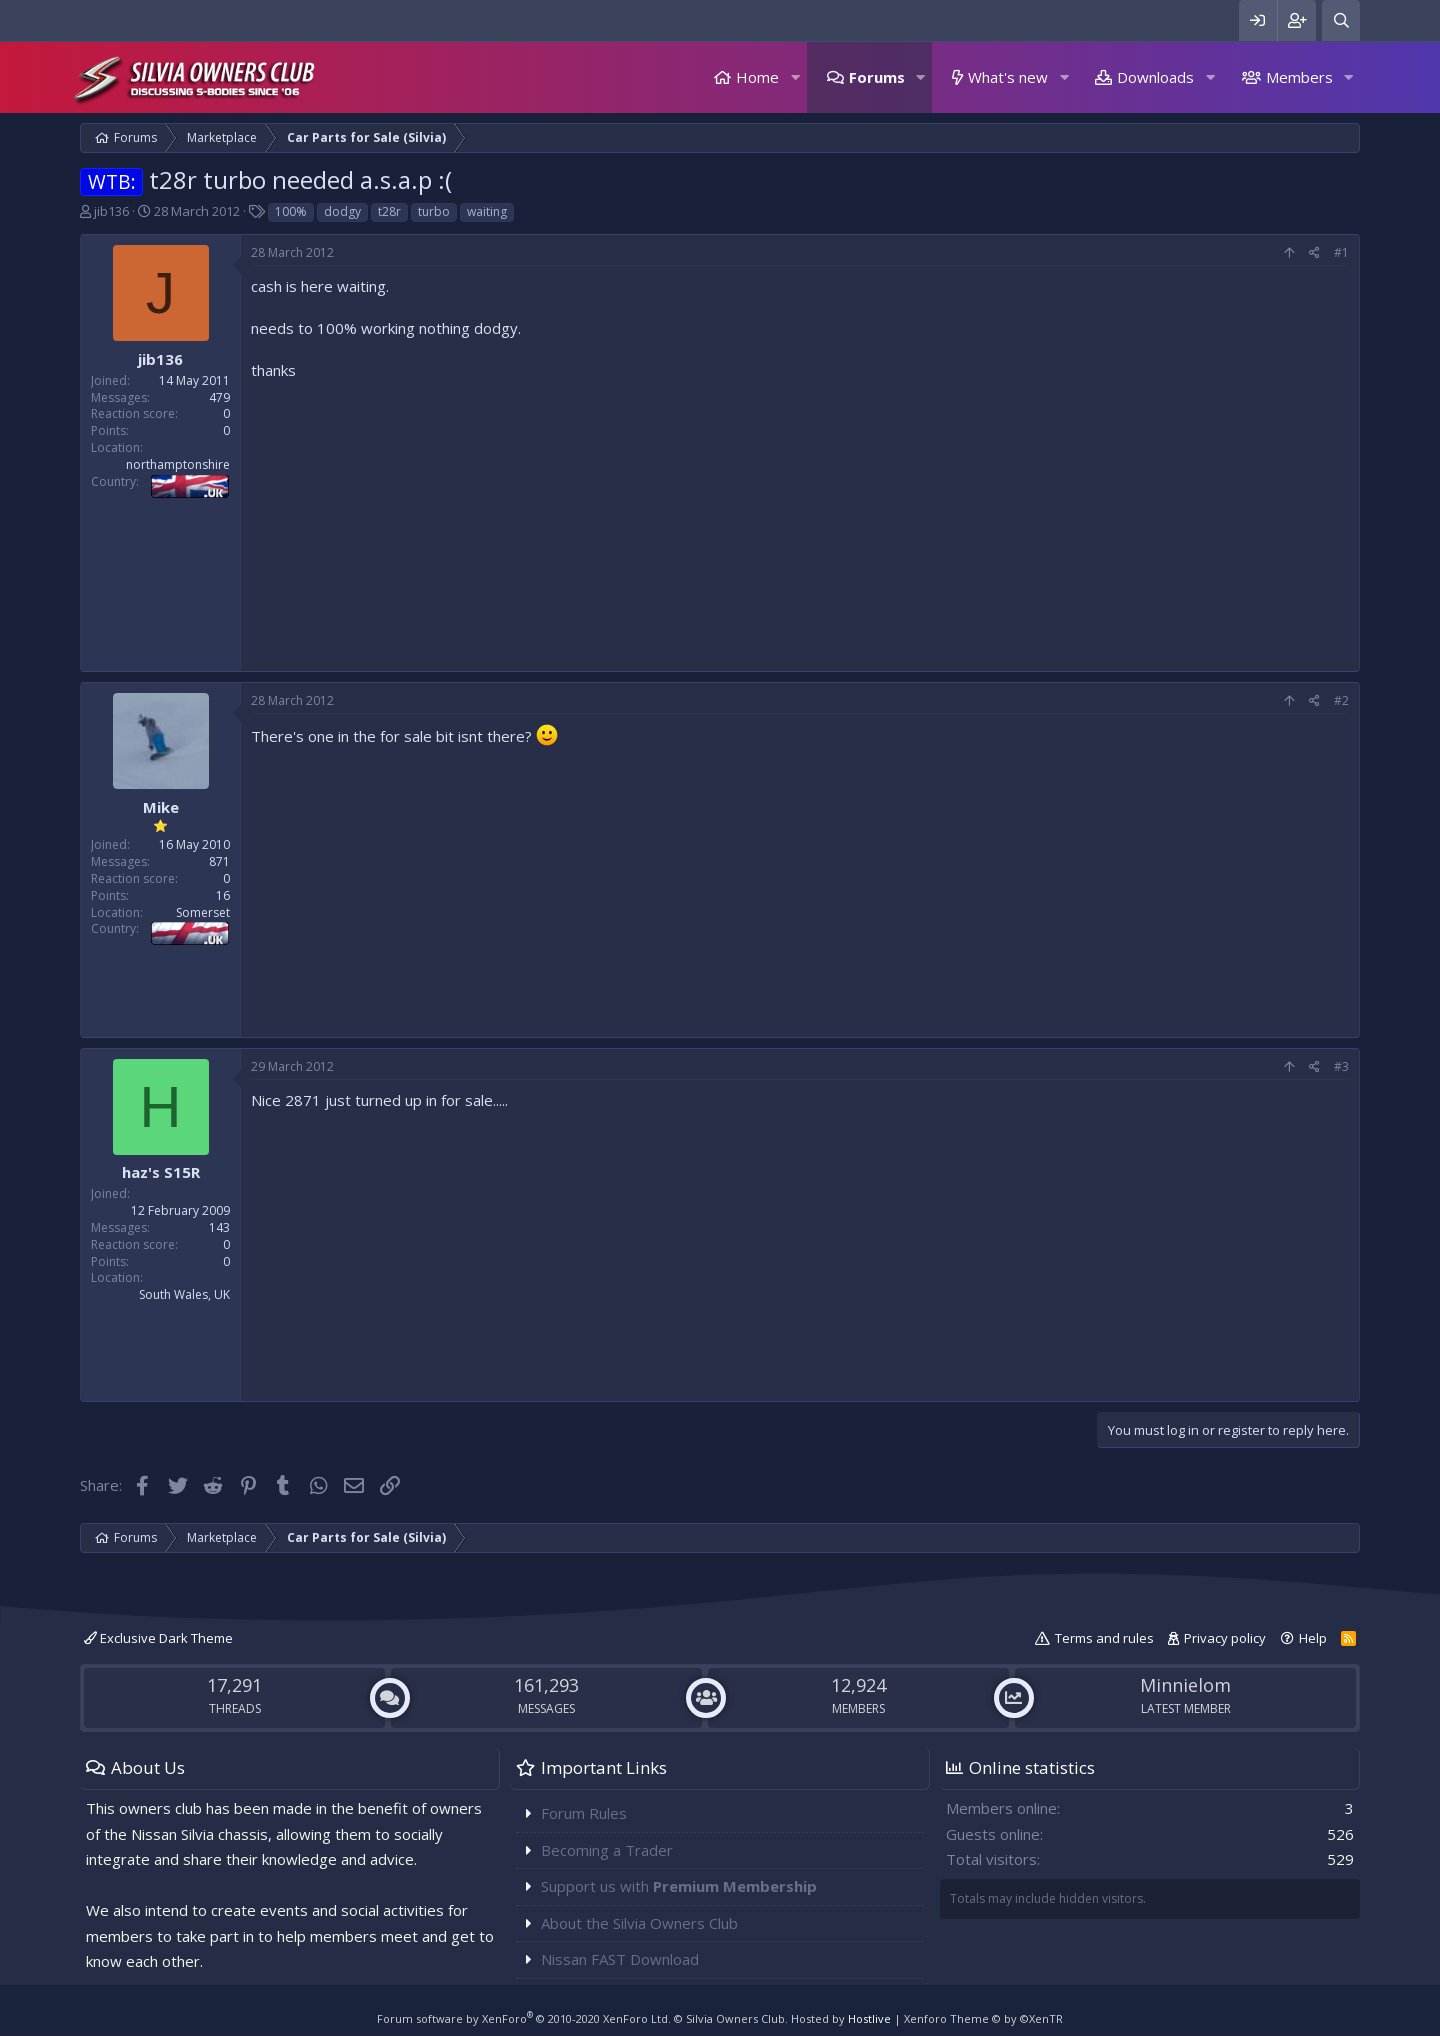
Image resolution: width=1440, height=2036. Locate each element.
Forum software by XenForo (524, 2018)
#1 (1341, 252)
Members (1299, 77)
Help (1313, 1638)
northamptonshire (178, 464)
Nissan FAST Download (620, 1959)
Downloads (1155, 77)
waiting (487, 211)
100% (291, 211)
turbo (434, 211)
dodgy (342, 211)
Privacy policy (1225, 1638)
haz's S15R (161, 1172)
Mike (161, 807)
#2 (1341, 700)
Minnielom (1185, 1685)
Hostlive (869, 2018)
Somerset (203, 912)
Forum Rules (584, 1813)
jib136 (111, 211)
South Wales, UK (184, 1294)
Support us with (679, 1886)
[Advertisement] (800, 521)
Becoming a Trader (607, 1850)
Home (757, 77)
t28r (389, 211)
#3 (1341, 1066)
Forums (877, 77)
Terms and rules (1104, 1638)
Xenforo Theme (983, 2018)
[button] (795, 77)
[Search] (1341, 20)
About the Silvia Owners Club (639, 1923)
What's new (1008, 77)
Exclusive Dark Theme (158, 1638)
